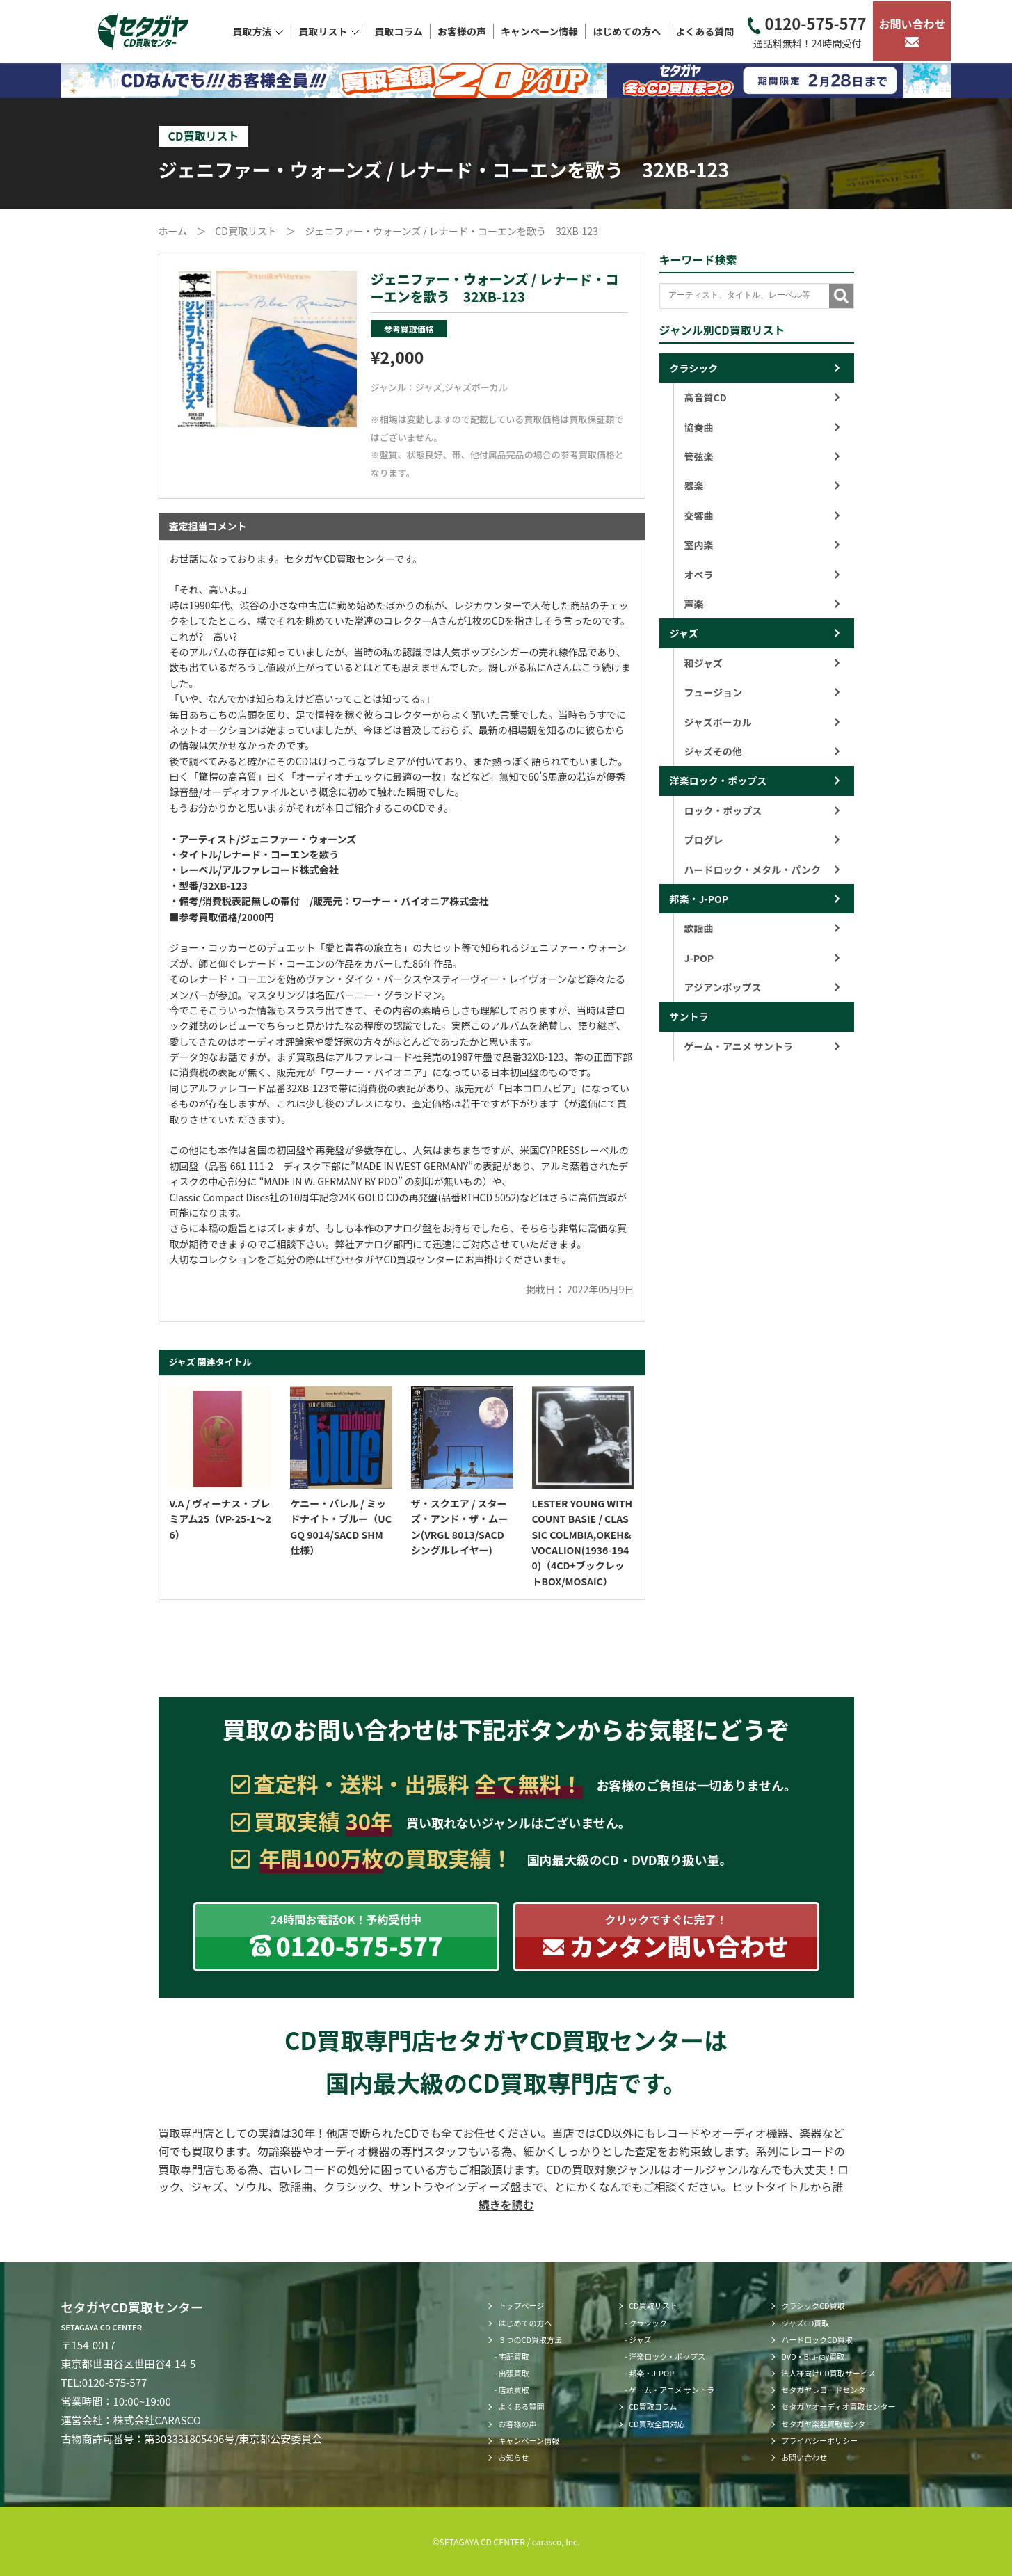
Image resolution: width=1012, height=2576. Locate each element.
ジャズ (428, 387)
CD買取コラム (653, 2406)
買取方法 (258, 31)
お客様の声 (461, 31)
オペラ (762, 575)
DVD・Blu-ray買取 (812, 2356)
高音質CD (762, 397)
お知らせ (513, 2457)
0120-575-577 (807, 31)
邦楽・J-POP (699, 899)
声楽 (762, 604)
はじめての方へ (627, 31)
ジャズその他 (762, 751)
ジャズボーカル (475, 387)
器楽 (762, 486)
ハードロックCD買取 (817, 2339)
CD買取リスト (653, 2305)
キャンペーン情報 (539, 31)
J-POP (762, 958)
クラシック (694, 368)
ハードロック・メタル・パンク (762, 870)
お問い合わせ (911, 31)
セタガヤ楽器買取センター (827, 2423)
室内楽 (762, 545)
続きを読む (505, 2204)
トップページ (521, 2305)
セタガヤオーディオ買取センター (838, 2406)
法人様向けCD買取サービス (828, 2372)
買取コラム (398, 31)
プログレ (762, 840)
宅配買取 (514, 2356)
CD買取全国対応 (657, 2423)
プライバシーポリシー (819, 2440)
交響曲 (762, 515)
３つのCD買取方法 (530, 2339)
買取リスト (329, 31)
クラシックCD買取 (812, 2305)
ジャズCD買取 (805, 2322)
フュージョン (762, 692)
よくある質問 (704, 31)
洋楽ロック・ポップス (718, 780)
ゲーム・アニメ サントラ (762, 1046)
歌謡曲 (762, 928)
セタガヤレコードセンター (827, 2389)
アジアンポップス (762, 987)
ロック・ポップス (762, 810)
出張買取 (514, 2372)
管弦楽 (762, 456)
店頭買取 (514, 2389)
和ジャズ (762, 663)
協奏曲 (762, 427)
